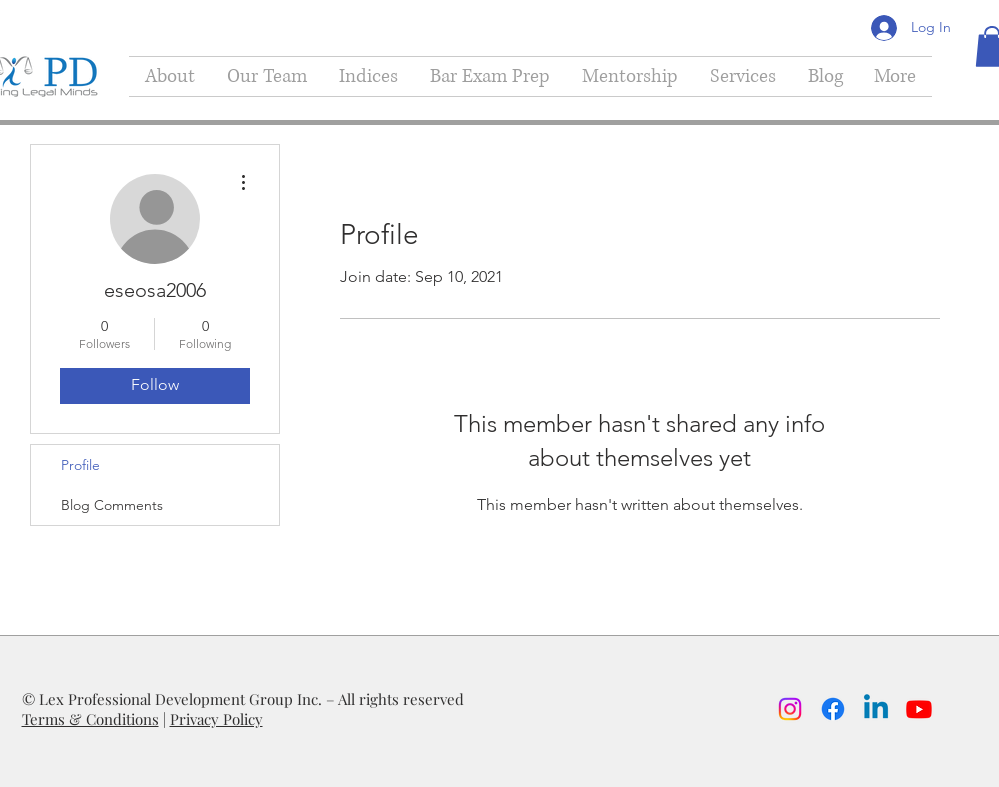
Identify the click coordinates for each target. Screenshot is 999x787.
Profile (80, 465)
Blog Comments (112, 505)
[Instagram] (790, 709)
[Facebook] (833, 709)
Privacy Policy (216, 719)
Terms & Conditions (90, 719)
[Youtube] (919, 709)
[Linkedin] (876, 709)
